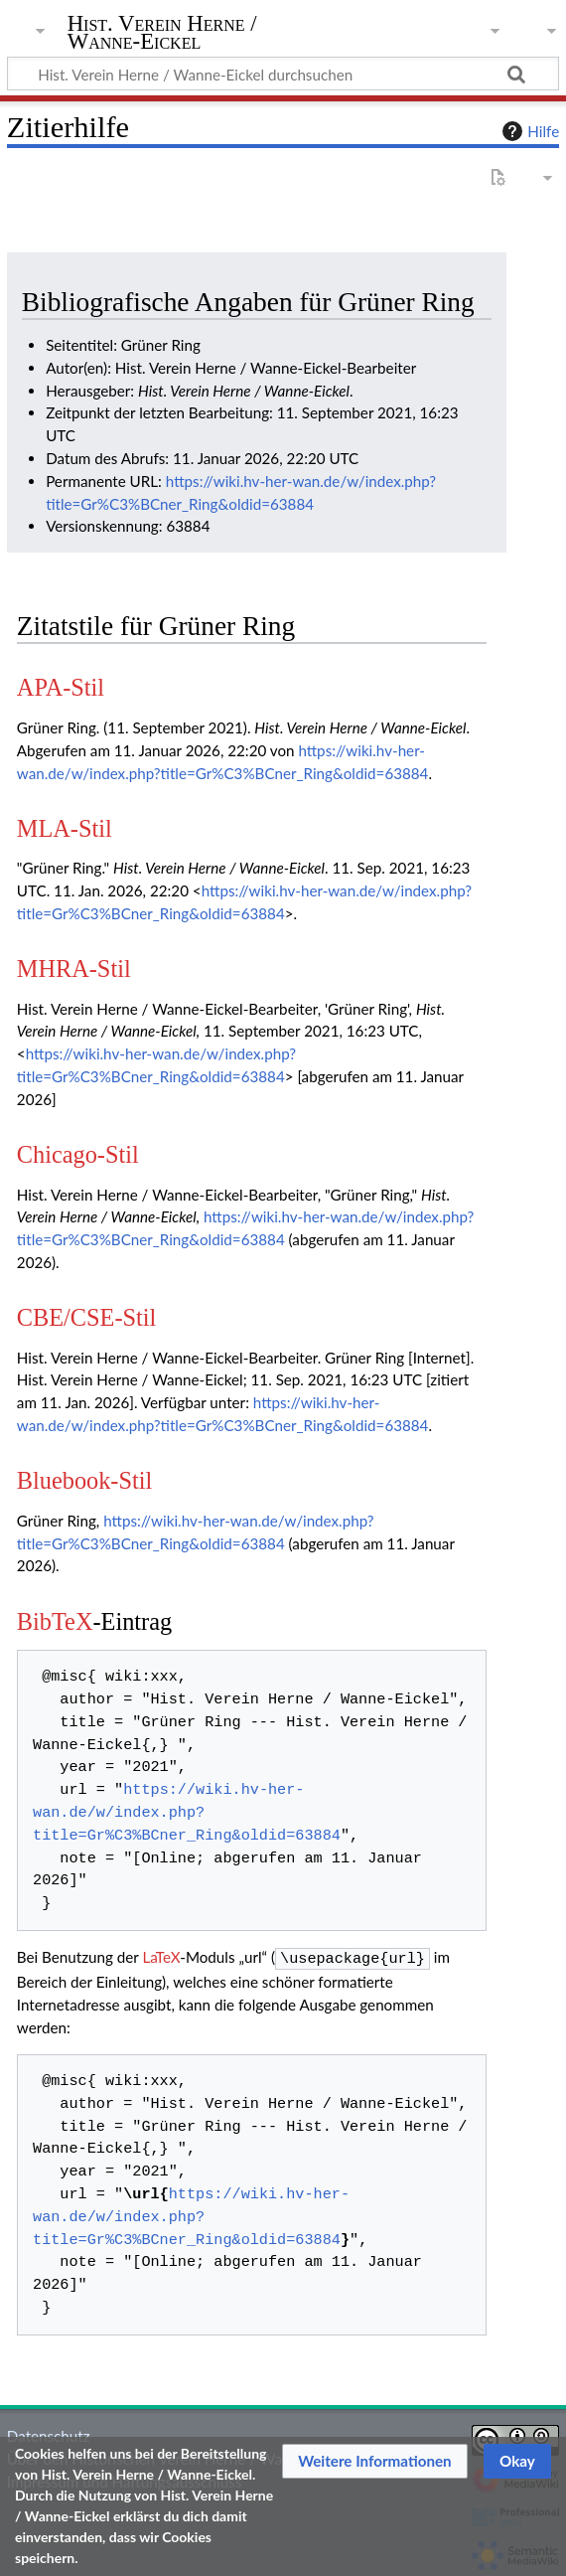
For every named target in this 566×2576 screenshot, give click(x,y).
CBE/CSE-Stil (87, 1317)
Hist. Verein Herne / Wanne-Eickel (162, 33)
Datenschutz (48, 2434)
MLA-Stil (64, 828)
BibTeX (55, 1621)
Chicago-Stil (78, 1154)
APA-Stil (60, 687)
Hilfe (528, 131)
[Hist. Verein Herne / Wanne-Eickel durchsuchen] (283, 73)
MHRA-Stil (74, 968)
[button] (375, 2461)
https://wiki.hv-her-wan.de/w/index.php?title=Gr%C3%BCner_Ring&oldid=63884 (187, 1813)
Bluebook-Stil (84, 1480)
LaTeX (161, 1957)
